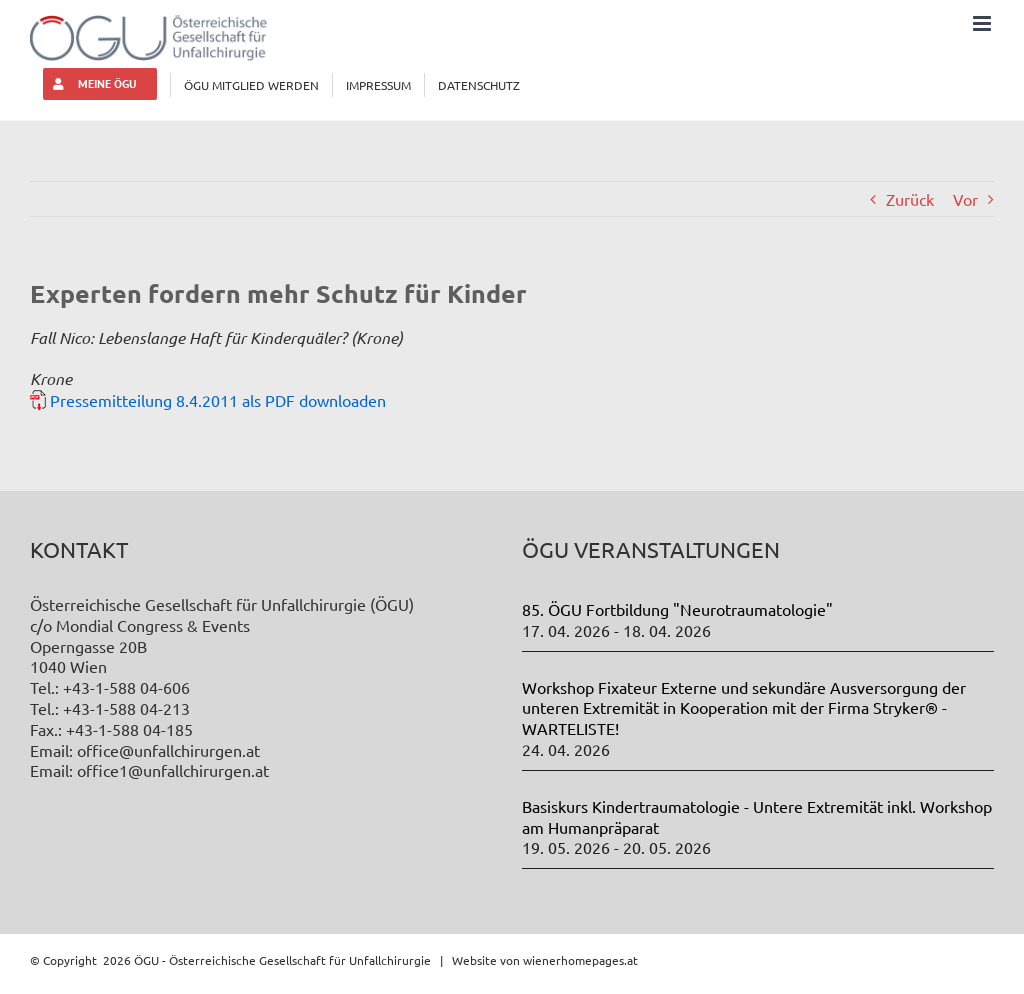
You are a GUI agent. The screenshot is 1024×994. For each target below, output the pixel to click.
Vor (965, 199)
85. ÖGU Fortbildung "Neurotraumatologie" (677, 609)
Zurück (910, 199)
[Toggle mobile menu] (983, 23)
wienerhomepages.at (580, 960)
